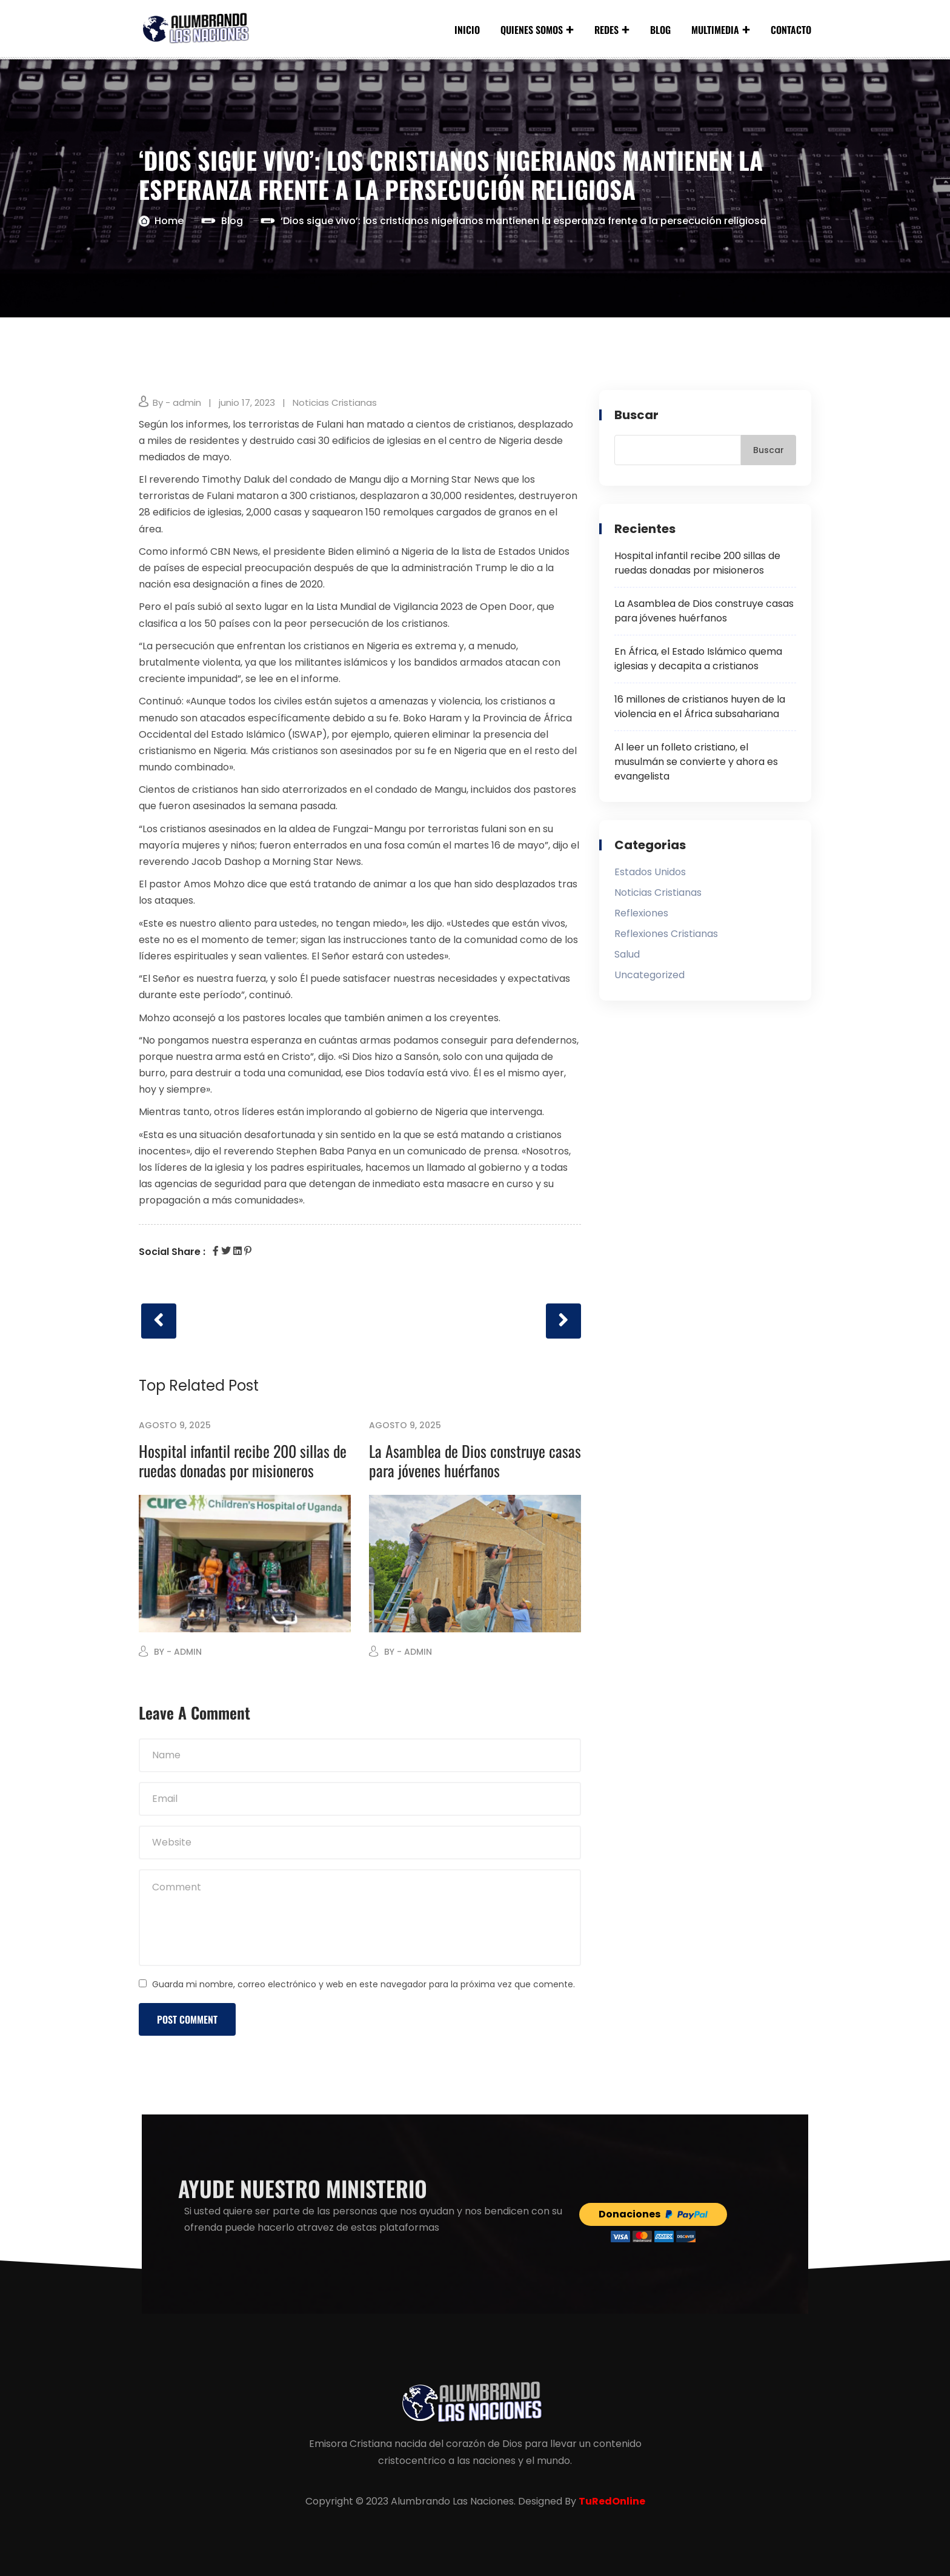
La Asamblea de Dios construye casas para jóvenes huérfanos (475, 1460)
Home (169, 221)
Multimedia (715, 29)
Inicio (467, 29)
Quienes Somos (531, 29)
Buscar (636, 415)
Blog (660, 29)
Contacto (791, 29)
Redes (606, 29)
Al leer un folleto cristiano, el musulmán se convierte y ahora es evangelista (696, 761)
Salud (627, 954)
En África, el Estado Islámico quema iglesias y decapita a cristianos (698, 658)
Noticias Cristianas (335, 402)
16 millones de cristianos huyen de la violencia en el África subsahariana (699, 706)
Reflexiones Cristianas (666, 934)
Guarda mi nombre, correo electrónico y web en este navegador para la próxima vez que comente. (363, 1984)
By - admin (177, 402)
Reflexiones (641, 913)
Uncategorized (649, 975)
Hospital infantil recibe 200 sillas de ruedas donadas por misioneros (243, 1460)
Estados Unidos (650, 872)
